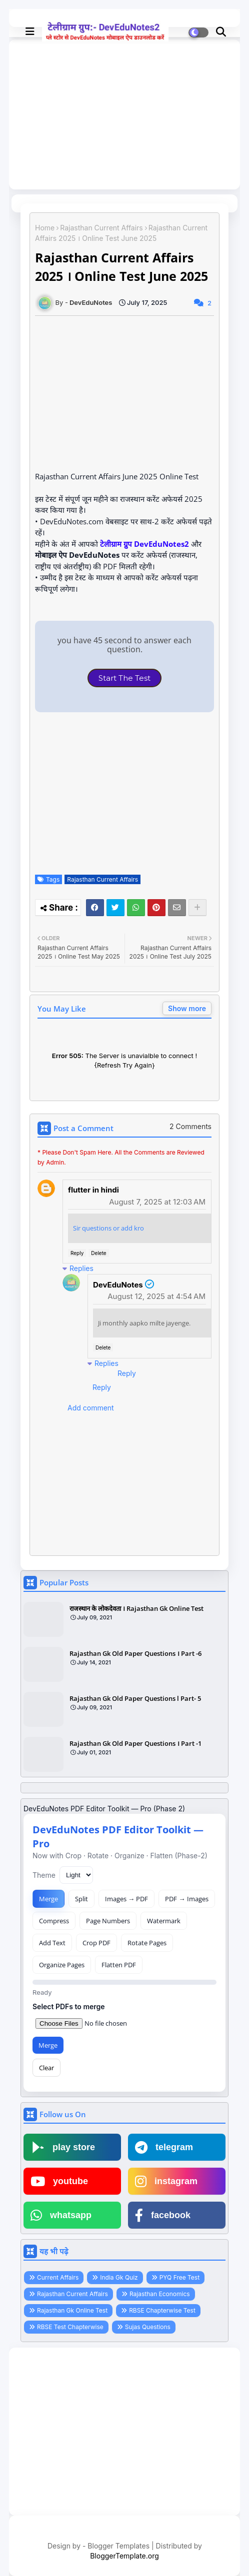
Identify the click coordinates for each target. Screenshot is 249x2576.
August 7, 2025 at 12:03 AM (157, 1202)
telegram (164, 2147)
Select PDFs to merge (68, 2006)
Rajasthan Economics (160, 2294)
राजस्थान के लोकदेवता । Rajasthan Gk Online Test (137, 1608)
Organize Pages (61, 1964)
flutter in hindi (93, 1190)
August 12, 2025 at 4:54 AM (157, 1296)
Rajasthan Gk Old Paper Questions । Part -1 (136, 1743)
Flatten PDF (119, 1964)
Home (44, 227)
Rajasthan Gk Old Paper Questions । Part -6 (136, 1653)
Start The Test (124, 678)
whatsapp (61, 2215)
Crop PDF (96, 1942)
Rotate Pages (147, 1942)
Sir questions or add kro (108, 1228)
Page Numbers (108, 1920)
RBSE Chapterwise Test (162, 2310)
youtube (59, 2181)
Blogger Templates (119, 2546)
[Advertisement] (124, 2434)
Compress (54, 1920)
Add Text (52, 1942)
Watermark (163, 1920)
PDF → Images (186, 1898)
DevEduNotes (118, 1284)
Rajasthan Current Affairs (101, 227)
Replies (82, 1268)
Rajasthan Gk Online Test (72, 2310)
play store (62, 2147)
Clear (46, 2067)
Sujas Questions (147, 2327)
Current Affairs (57, 2277)
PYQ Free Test (180, 2277)
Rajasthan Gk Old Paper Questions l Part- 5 (135, 1698)
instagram (166, 2181)
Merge (48, 1898)
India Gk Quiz (119, 2277)
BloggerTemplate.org (124, 2556)
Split (81, 1898)
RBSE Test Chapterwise (70, 2327)
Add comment (91, 1407)
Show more (187, 1008)
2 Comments (191, 1126)
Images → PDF (126, 1898)
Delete (98, 1253)
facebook (162, 2215)
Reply (77, 1253)
